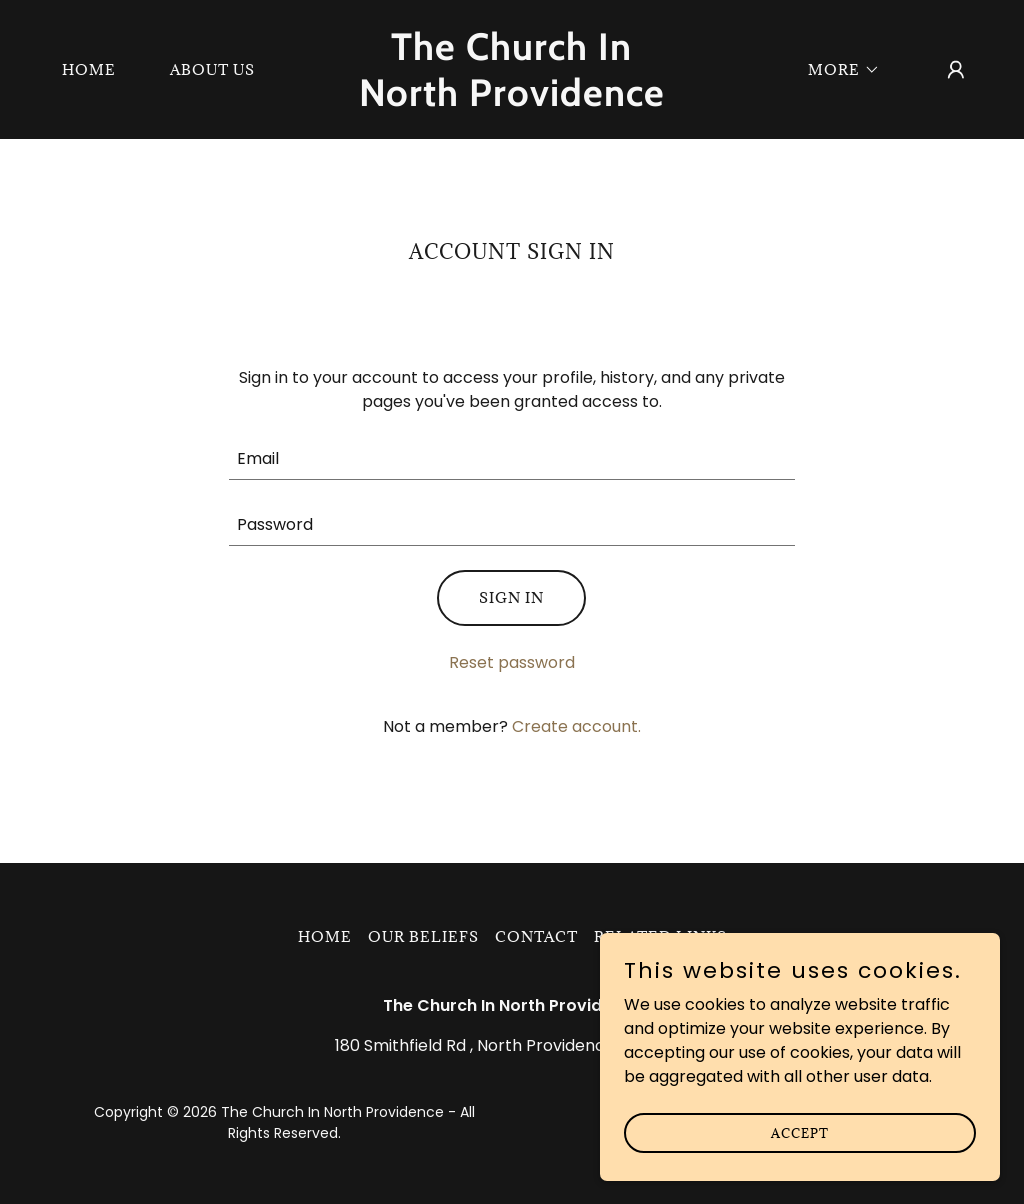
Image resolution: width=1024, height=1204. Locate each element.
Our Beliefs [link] (423, 936)
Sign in (511, 597)
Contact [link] (536, 936)
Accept (800, 1132)
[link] (511, 100)
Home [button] (325, 936)
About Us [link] (212, 69)
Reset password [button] (512, 662)
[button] (837, 70)
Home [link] (89, 69)
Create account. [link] (576, 726)
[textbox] (511, 459)
